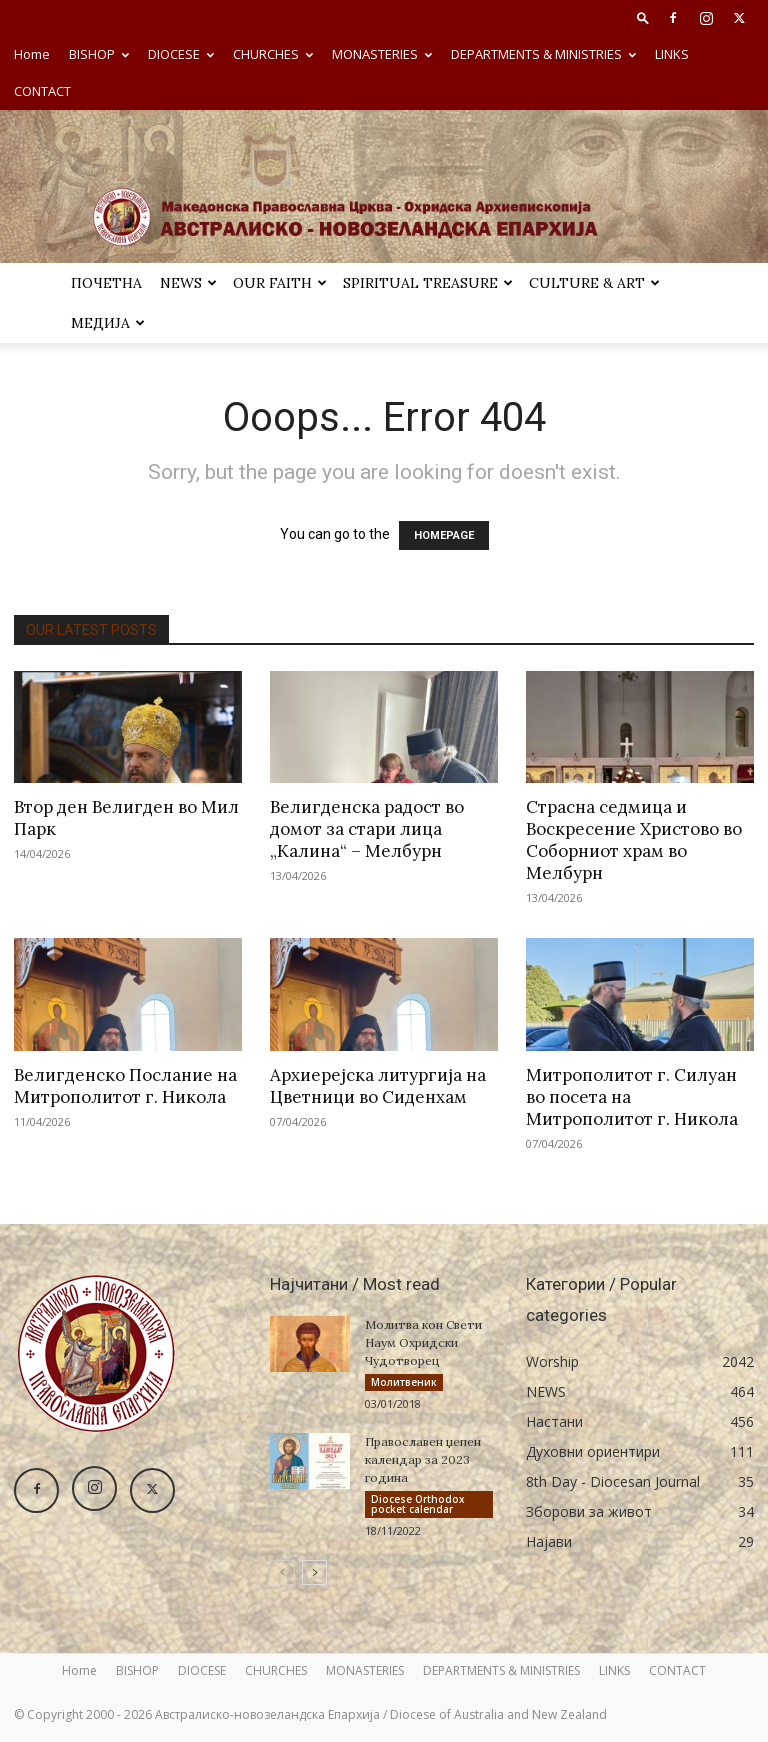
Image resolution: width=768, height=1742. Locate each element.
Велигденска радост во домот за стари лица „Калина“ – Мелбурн (367, 829)
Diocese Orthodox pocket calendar (418, 1504)
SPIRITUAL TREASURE (428, 283)
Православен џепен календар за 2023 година (423, 1459)
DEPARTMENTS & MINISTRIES (543, 54)
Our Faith (280, 283)
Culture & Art (594, 283)
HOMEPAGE (444, 535)
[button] (643, 17)
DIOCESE (181, 54)
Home (32, 54)
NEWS (188, 283)
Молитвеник (404, 1382)
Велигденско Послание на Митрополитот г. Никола (125, 1086)
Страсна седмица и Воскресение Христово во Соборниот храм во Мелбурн (634, 840)
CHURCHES (273, 54)
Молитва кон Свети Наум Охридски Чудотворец (423, 1342)
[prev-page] (282, 1572)
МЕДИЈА (108, 323)
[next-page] (314, 1572)
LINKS (672, 54)
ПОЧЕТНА (106, 283)
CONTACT (42, 91)
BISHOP (99, 54)
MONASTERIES (382, 54)
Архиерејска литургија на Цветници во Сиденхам (378, 1086)
